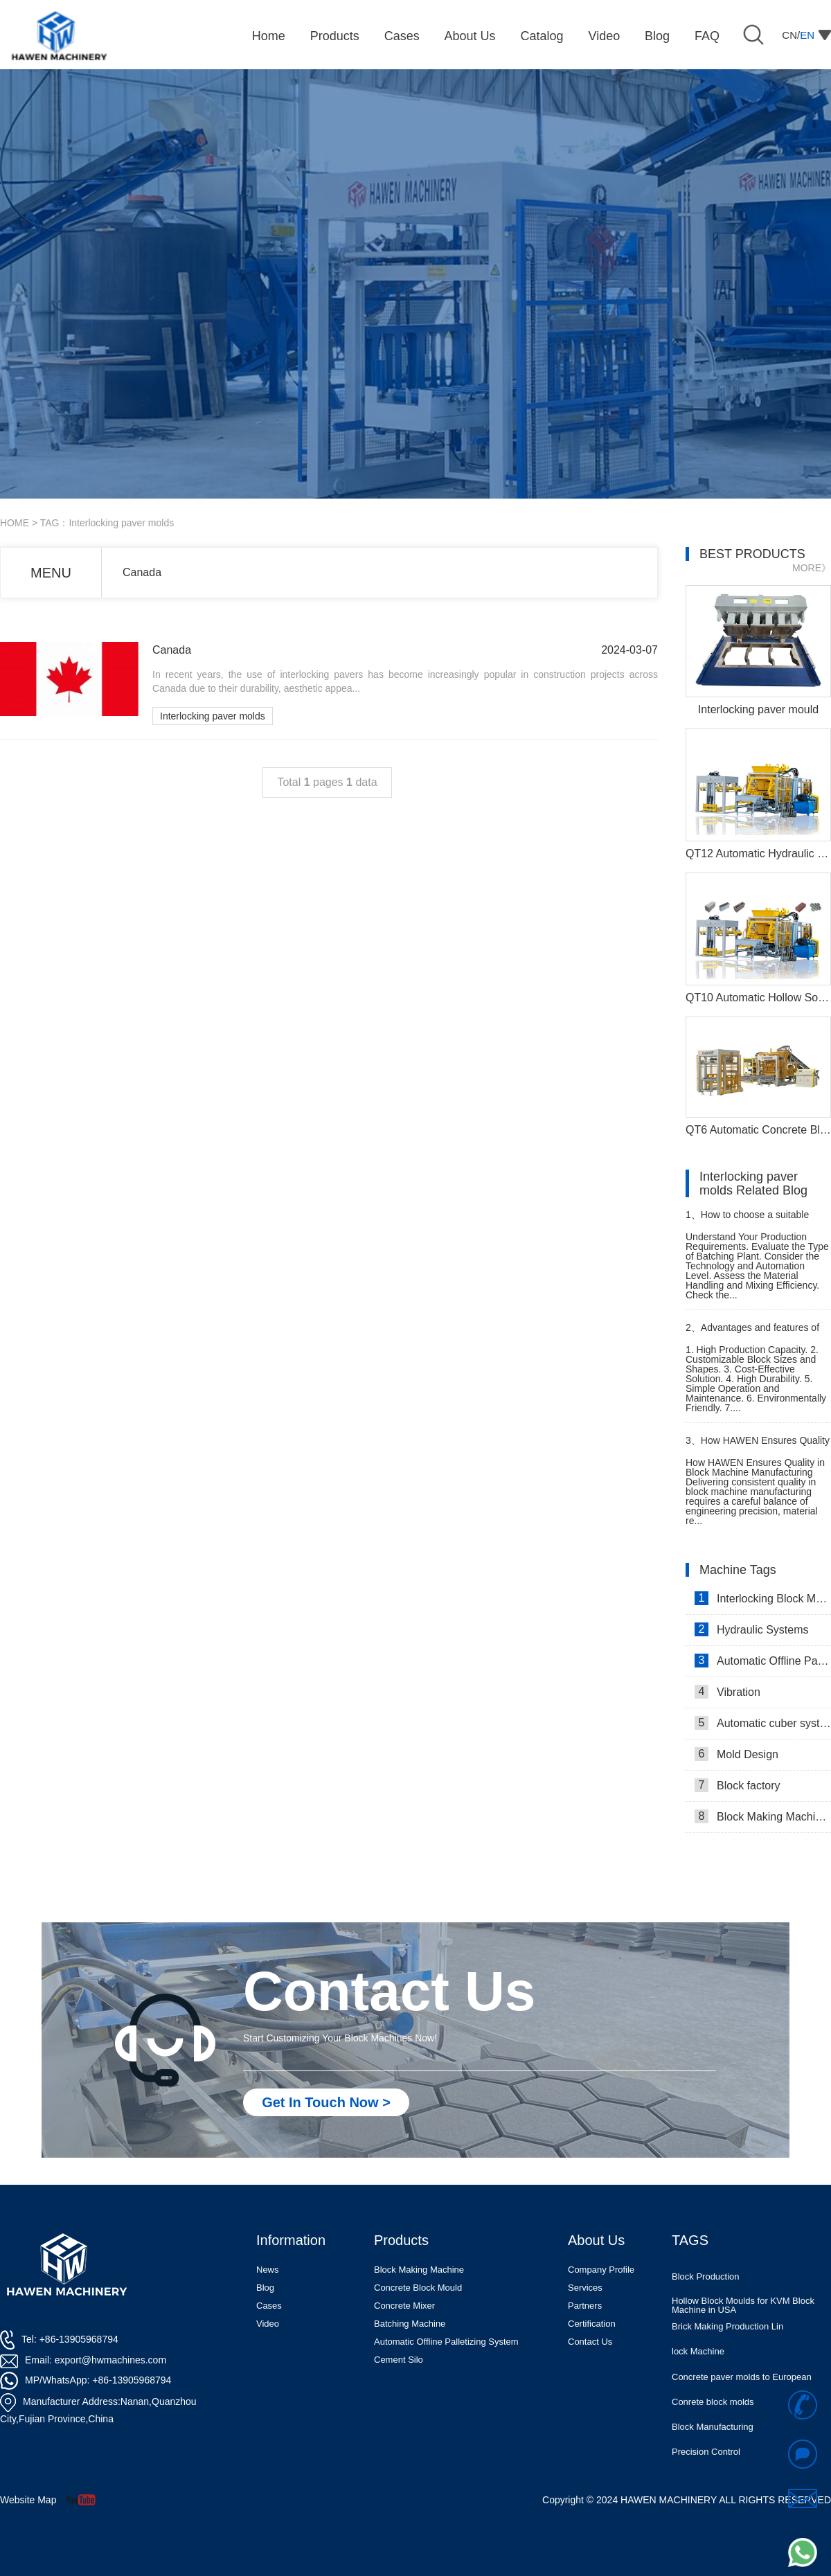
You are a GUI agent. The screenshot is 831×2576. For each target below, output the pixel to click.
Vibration (727, 1692)
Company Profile (601, 2269)
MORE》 (811, 567)
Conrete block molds (713, 2417)
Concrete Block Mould (418, 2287)
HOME (14, 522)
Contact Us (590, 2341)
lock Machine (698, 2366)
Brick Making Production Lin (727, 2341)
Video (267, 2323)
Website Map (28, 2499)
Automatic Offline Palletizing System (446, 2341)
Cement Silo (398, 2359)
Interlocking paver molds (212, 716)
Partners (585, 2305)
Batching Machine (409, 2323)
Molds (684, 2266)
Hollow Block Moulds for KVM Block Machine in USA (743, 2320)
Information (290, 2240)
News (267, 2269)
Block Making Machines (763, 1816)
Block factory (737, 1785)
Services (585, 2287)
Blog (265, 2287)
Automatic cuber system (763, 1723)
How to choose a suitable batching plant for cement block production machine (753, 1220)
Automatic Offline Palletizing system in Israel (763, 1660)
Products (401, 2240)
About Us (596, 2240)
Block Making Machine (419, 2269)
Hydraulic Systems (751, 1629)
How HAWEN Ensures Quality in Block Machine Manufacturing (758, 1446)
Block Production (706, 2291)
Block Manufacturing (712, 2442)
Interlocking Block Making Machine (763, 1598)
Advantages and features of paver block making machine (752, 1333)
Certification (592, 2323)
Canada (142, 572)
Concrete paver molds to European (742, 2392)
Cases (269, 2305)
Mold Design (736, 1754)
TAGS (690, 2240)
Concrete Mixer (404, 2305)
